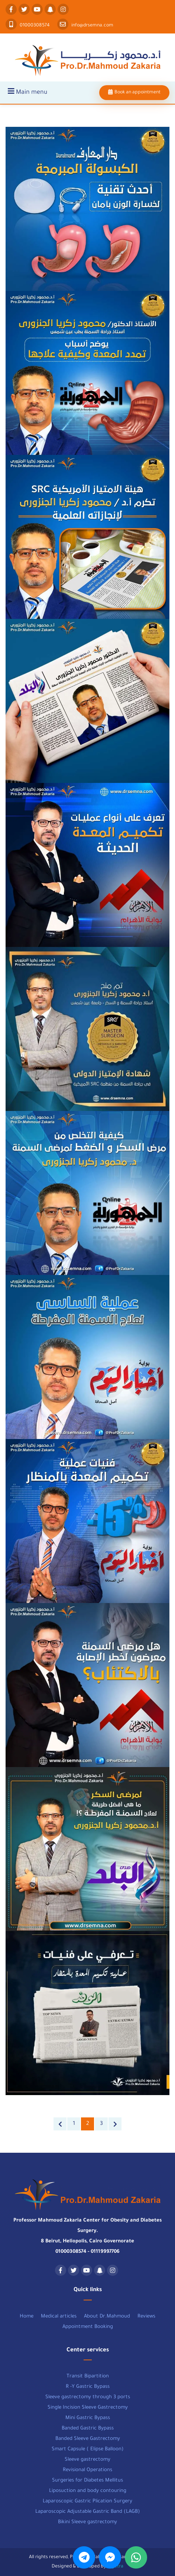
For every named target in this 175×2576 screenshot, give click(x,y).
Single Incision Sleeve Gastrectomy (88, 2407)
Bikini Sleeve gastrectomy (87, 2522)
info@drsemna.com (85, 25)
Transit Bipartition (88, 2376)
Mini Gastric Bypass (87, 2418)
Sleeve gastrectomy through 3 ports (87, 2397)
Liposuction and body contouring (87, 2491)
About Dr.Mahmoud (107, 2316)
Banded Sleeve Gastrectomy (87, 2439)
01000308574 (28, 25)
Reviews (146, 2316)
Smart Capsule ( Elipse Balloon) (88, 2449)
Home (26, 2316)
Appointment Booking (87, 2327)
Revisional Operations (87, 2470)
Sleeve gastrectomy (87, 2460)
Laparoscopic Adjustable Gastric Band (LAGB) (87, 2512)
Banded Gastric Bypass (88, 2428)
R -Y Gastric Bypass (88, 2387)
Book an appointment (134, 92)
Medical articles (59, 2316)
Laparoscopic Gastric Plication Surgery (87, 2501)
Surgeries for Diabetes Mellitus (87, 2480)
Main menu (27, 91)
